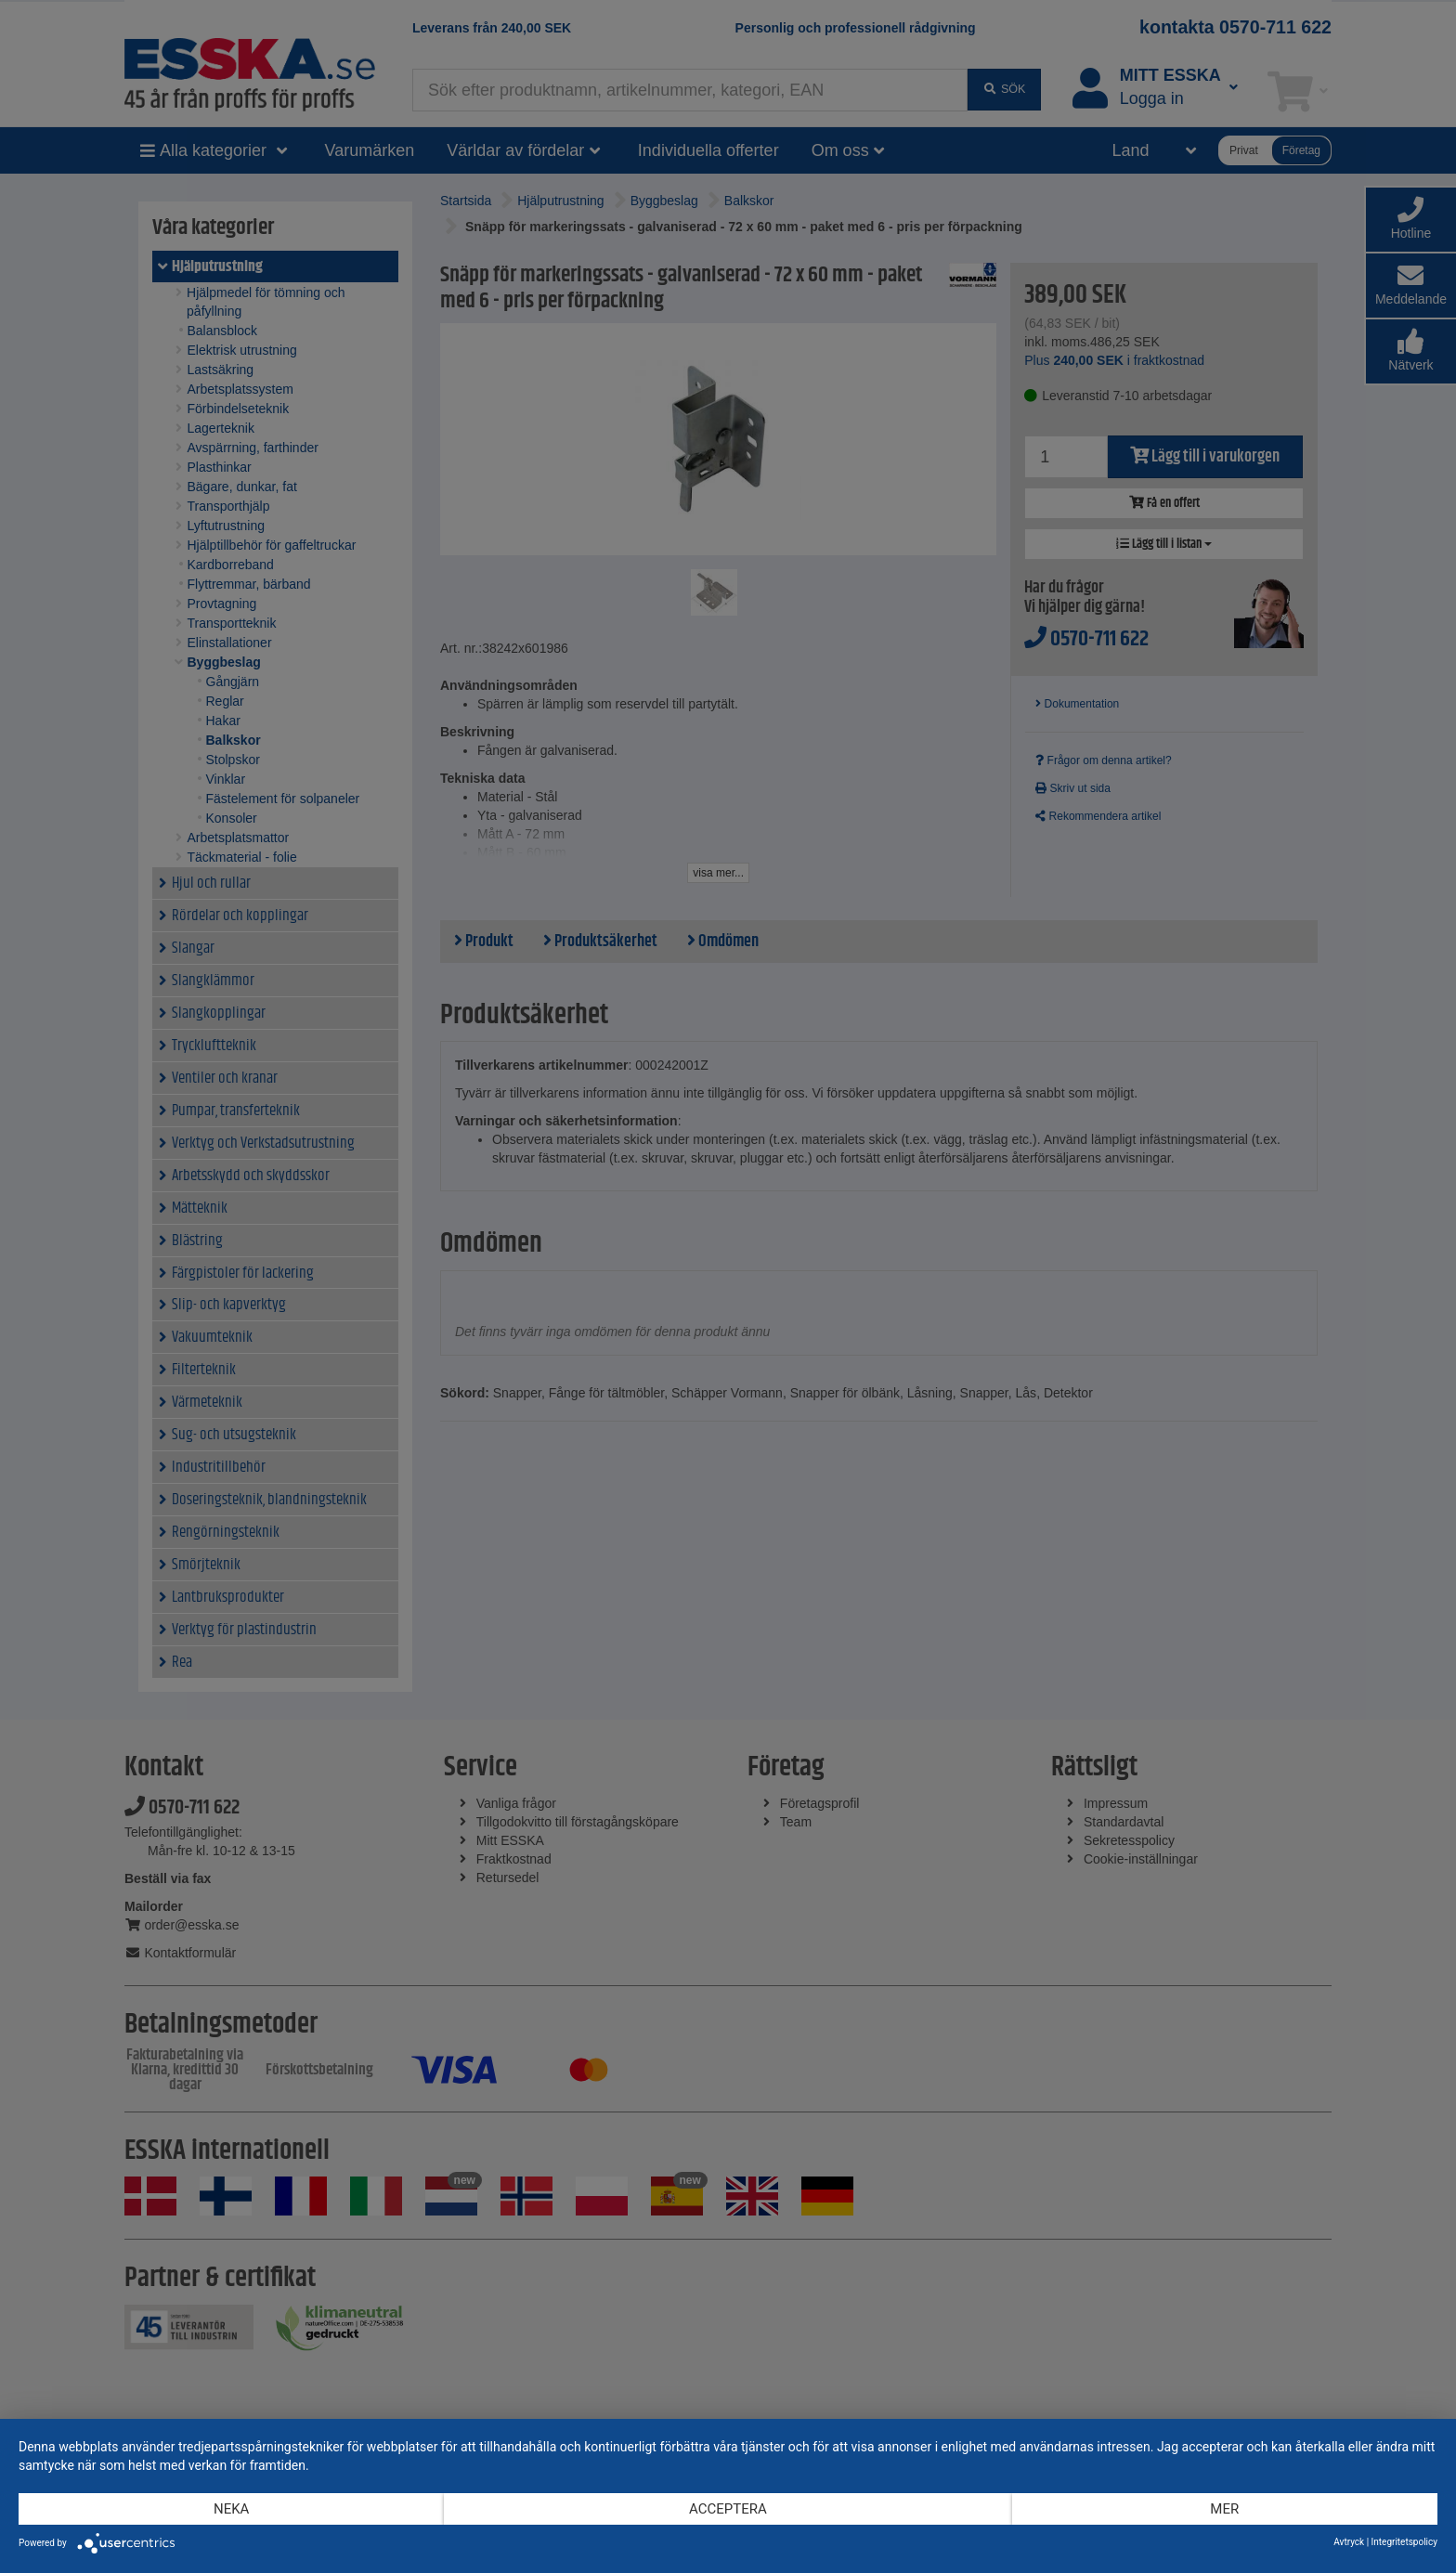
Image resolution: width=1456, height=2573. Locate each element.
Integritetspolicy (1404, 2542)
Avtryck (1348, 2542)
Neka (231, 2509)
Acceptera (728, 2509)
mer (1224, 2509)
